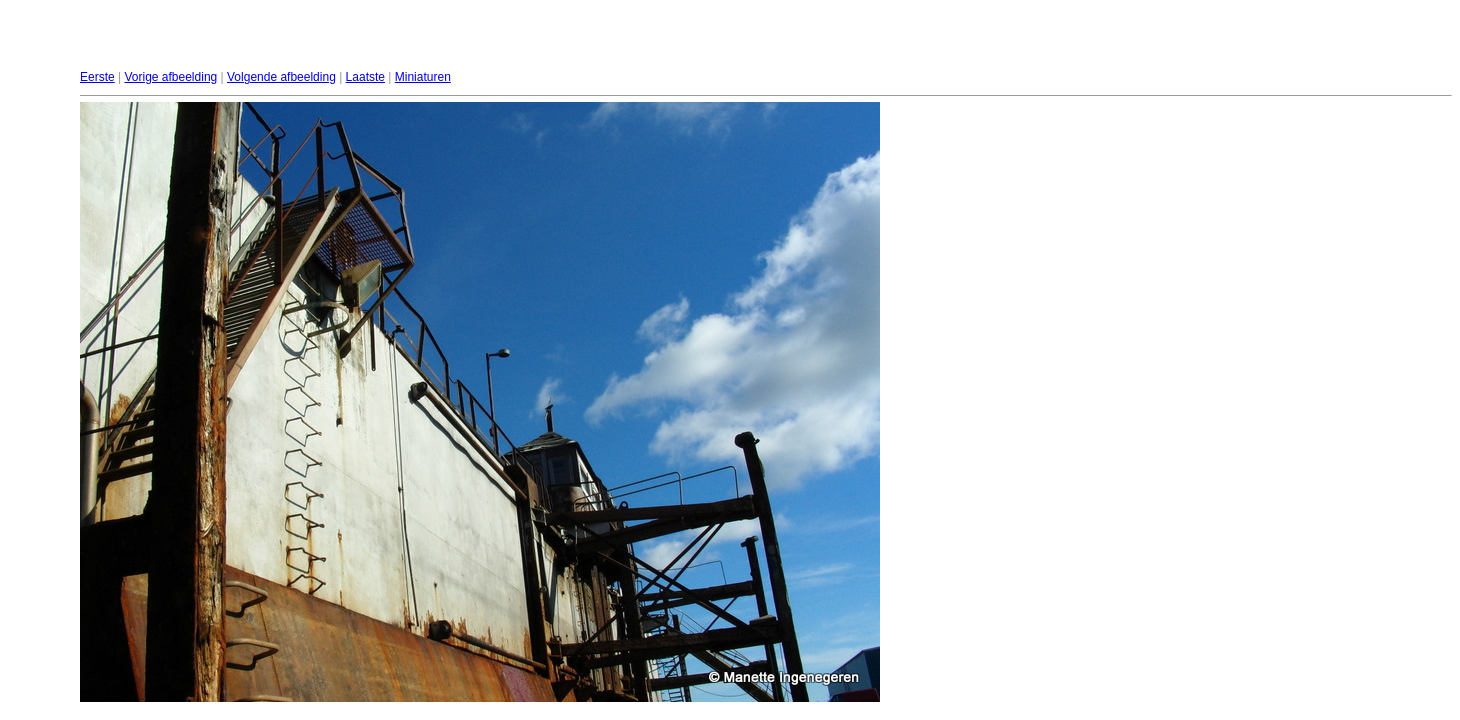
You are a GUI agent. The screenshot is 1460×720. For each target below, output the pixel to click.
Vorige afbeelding (170, 77)
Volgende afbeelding (281, 77)
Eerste (97, 77)
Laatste (365, 77)
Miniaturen (423, 77)
